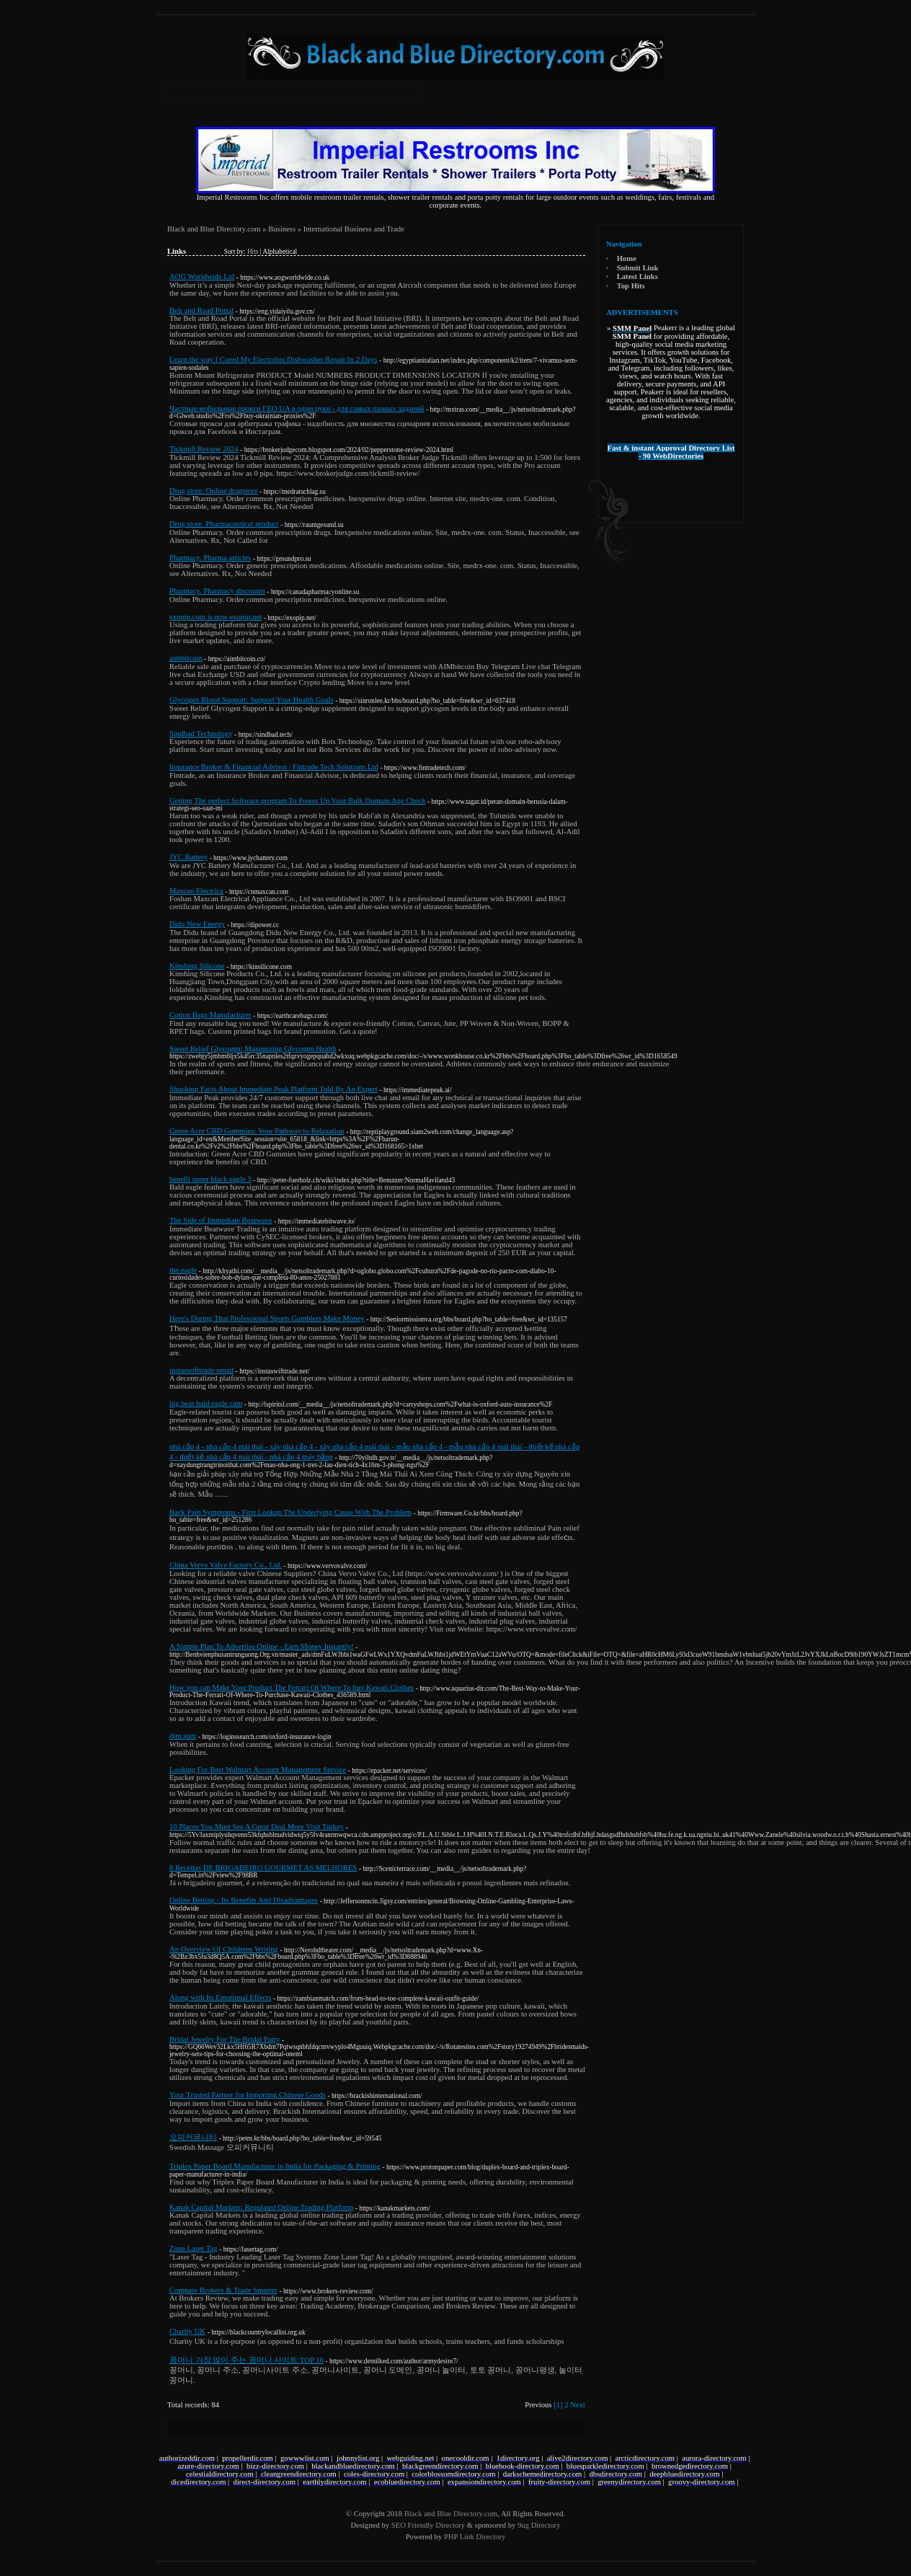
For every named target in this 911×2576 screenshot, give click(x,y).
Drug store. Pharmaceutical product (224, 524)
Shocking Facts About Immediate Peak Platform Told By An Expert (273, 1089)
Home (626, 258)
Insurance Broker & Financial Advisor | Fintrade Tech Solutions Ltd (273, 767)
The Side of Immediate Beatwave (220, 1220)
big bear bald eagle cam (205, 1403)
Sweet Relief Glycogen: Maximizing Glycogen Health (253, 1049)
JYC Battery (188, 857)
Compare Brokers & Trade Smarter (223, 2290)
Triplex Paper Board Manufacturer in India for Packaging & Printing (275, 2166)
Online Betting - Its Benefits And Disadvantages (243, 1900)
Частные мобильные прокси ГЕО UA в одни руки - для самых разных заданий (296, 408)
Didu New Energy (197, 924)
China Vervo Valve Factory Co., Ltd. (225, 1565)
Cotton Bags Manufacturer (210, 1015)
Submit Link (638, 268)
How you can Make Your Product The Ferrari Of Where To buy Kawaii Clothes (291, 1687)
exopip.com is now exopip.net (215, 617)
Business (281, 229)
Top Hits (631, 286)
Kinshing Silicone (197, 966)
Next (577, 2405)
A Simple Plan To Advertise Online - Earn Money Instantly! (261, 1646)
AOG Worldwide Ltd (201, 276)
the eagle (183, 1270)
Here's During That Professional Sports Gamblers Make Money (267, 1318)
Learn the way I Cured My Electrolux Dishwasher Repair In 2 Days (273, 359)
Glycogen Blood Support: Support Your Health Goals (251, 700)
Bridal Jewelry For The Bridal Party (224, 2039)
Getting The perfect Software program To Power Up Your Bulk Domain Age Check (297, 801)
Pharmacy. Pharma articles (210, 558)
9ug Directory (538, 2525)
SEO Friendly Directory (428, 2525)
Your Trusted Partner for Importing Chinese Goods (247, 2095)
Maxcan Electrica (196, 891)
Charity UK (187, 2331)
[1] (558, 2405)
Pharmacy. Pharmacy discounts (217, 591)
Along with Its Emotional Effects (220, 1997)
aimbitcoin (186, 658)
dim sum (182, 1736)
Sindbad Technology (201, 734)
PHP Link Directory (474, 2537)
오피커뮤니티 (193, 2137)
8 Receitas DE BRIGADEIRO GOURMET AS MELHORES (263, 1868)
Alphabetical (279, 251)
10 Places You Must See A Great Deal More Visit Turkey (256, 1827)
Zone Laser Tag (193, 2248)
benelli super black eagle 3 (210, 1179)
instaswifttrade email (201, 1370)
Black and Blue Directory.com (214, 229)
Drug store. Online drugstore (213, 491)
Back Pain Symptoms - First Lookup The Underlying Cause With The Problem (290, 1512)
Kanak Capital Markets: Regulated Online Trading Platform (261, 2207)
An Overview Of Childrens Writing (223, 1949)
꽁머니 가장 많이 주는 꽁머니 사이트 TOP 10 (246, 2360)
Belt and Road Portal (201, 310)
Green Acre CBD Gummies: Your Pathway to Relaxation (257, 1131)
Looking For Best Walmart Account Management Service (257, 1770)
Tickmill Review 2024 (204, 449)
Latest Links (637, 276)
